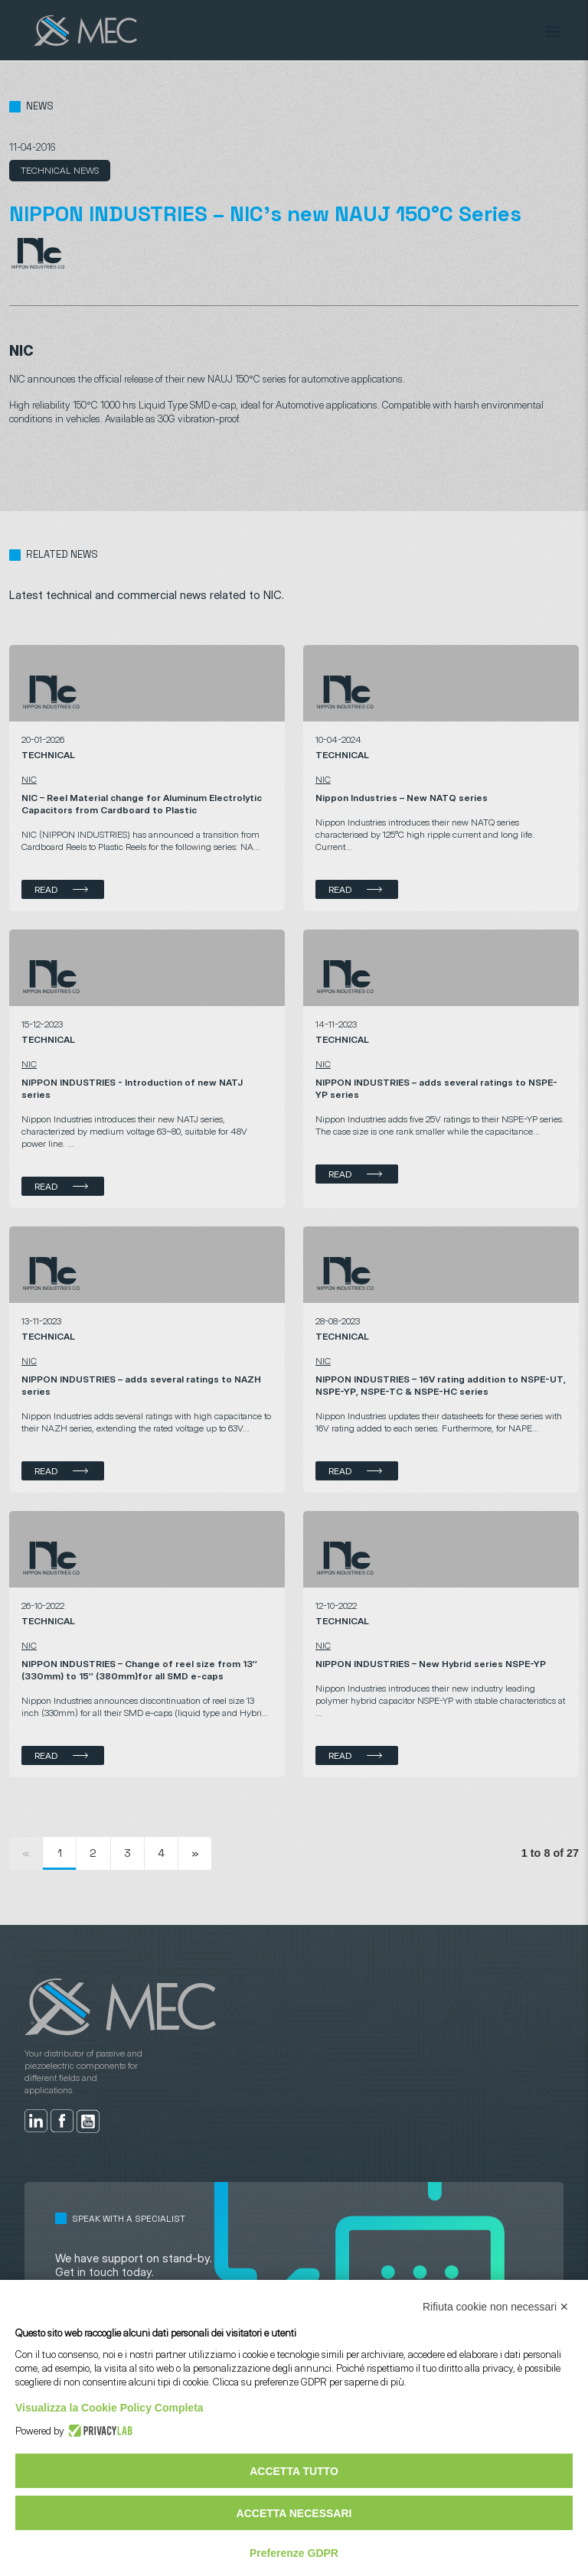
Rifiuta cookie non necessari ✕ (496, 2307)
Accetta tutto (294, 2471)
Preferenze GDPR (294, 2553)
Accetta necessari (294, 2513)
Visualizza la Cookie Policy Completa (109, 2408)
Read (45, 889)
